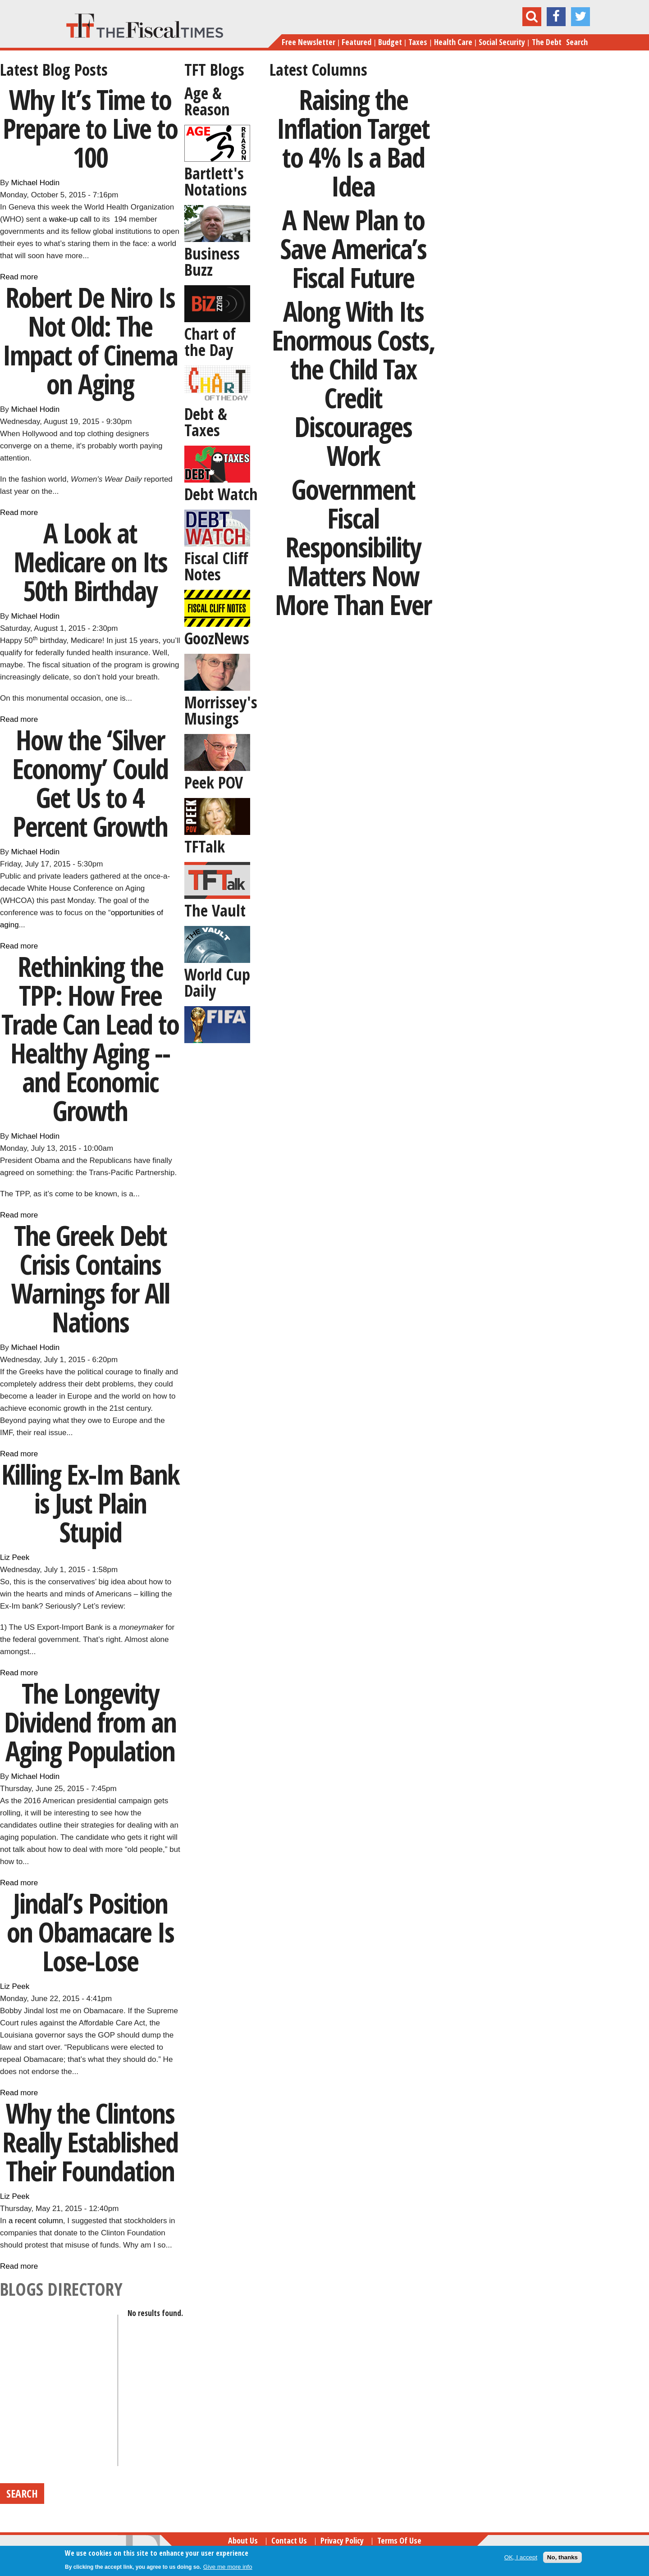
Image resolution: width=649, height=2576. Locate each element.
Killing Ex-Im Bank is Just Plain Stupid (90, 1502)
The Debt (547, 41)
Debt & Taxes (205, 422)
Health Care (453, 41)
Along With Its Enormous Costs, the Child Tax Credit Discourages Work (353, 383)
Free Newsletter (308, 41)
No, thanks (562, 2557)
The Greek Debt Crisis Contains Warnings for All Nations (90, 1278)
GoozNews (216, 638)
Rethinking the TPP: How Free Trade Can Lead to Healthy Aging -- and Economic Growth (90, 1038)
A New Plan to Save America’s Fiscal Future (353, 248)
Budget (390, 41)
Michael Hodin (35, 182)
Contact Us (289, 2540)
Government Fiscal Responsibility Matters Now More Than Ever (353, 546)
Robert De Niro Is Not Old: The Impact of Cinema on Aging (90, 340)
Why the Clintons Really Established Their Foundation (90, 2141)
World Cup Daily (217, 982)
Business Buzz (212, 261)
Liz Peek (14, 1557)
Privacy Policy (342, 2540)
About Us (243, 2540)
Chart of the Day (210, 342)
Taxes (417, 41)
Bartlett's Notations (215, 181)
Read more (19, 277)
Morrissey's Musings (220, 710)
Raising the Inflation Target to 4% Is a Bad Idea (353, 143)
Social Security (502, 41)
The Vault (215, 910)
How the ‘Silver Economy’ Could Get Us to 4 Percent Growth (90, 783)
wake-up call (70, 219)
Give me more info (227, 2566)
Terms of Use (399, 2540)
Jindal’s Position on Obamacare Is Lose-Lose (90, 1931)
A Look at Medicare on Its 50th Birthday (90, 561)
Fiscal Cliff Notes (216, 566)
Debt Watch (221, 494)
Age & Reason (207, 101)
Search (577, 41)
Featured (356, 41)
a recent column (36, 2220)
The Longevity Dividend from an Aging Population (90, 1721)
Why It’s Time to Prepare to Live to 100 (90, 128)
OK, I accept (520, 2557)
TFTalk (204, 846)
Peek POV (213, 782)
